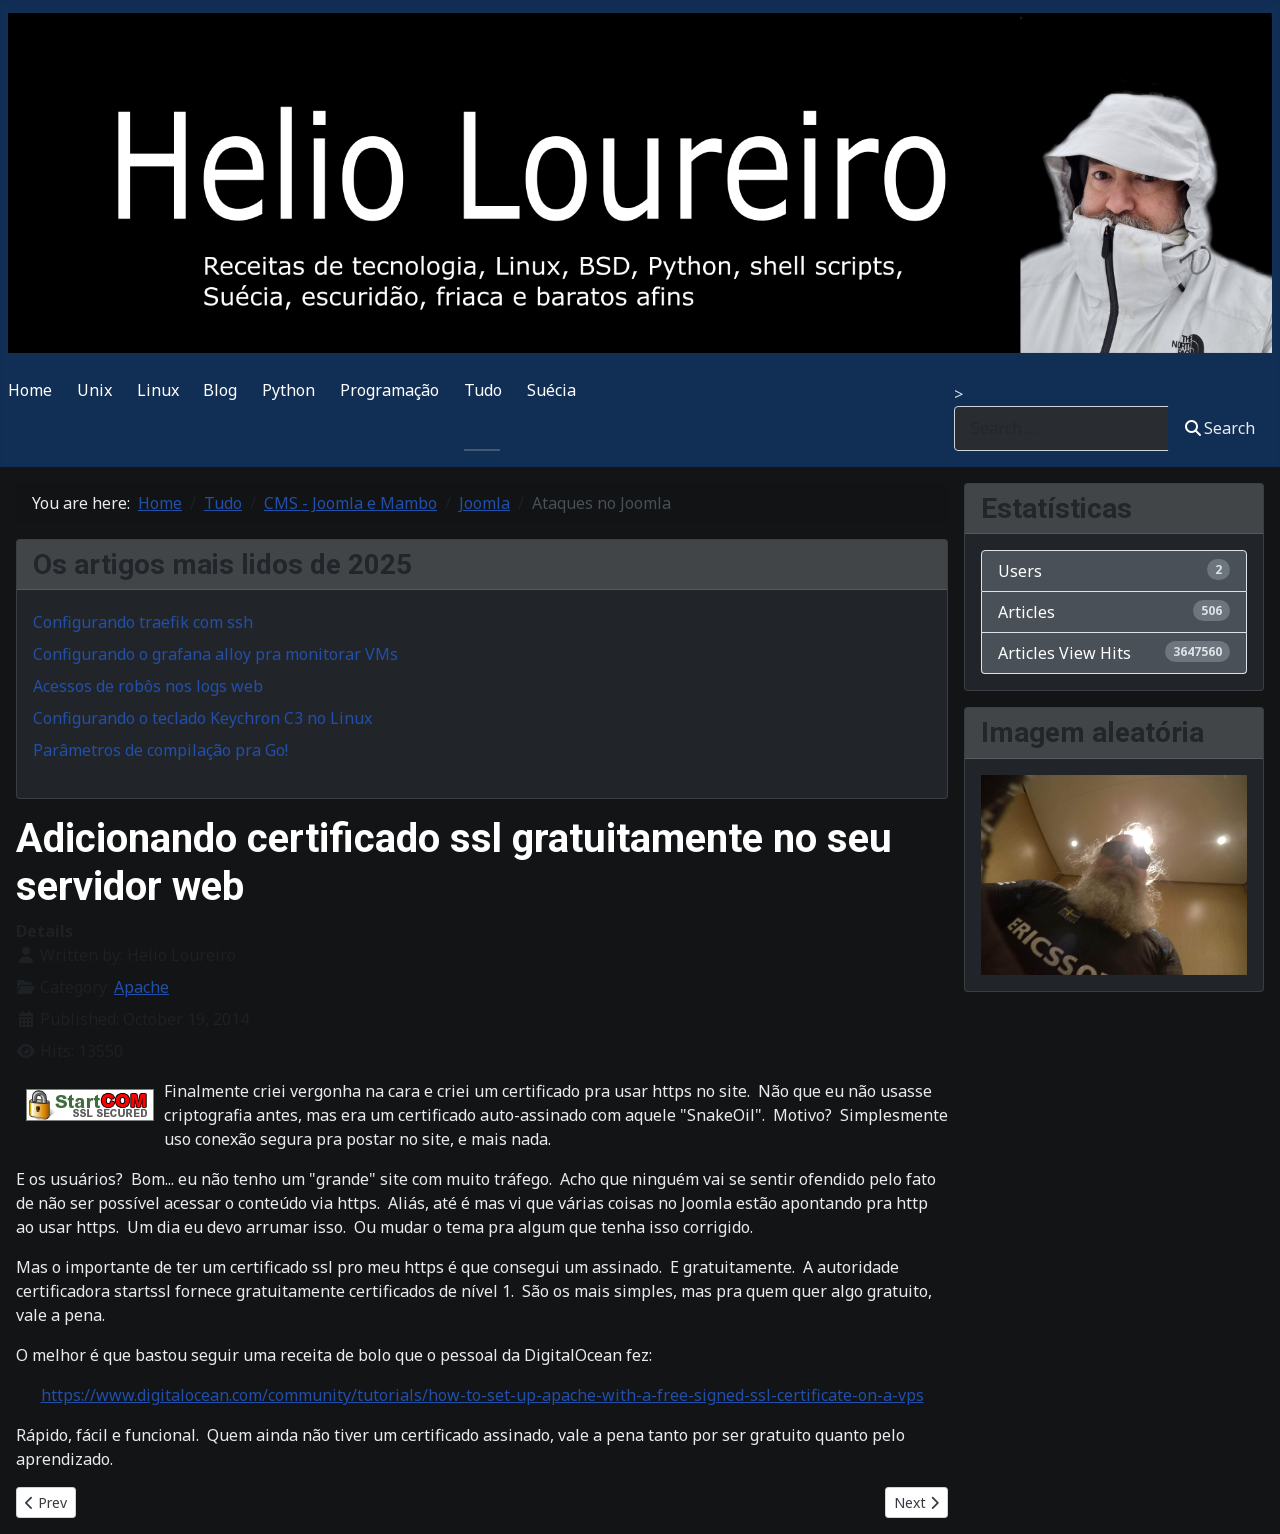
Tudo (483, 390)
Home (30, 390)
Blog (220, 390)
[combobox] (1061, 428)
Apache (141, 987)
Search (1220, 428)
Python (288, 390)
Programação (389, 390)
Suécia (551, 390)
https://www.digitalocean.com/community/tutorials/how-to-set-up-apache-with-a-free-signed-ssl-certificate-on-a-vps (482, 1395)
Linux (158, 390)
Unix (94, 390)
